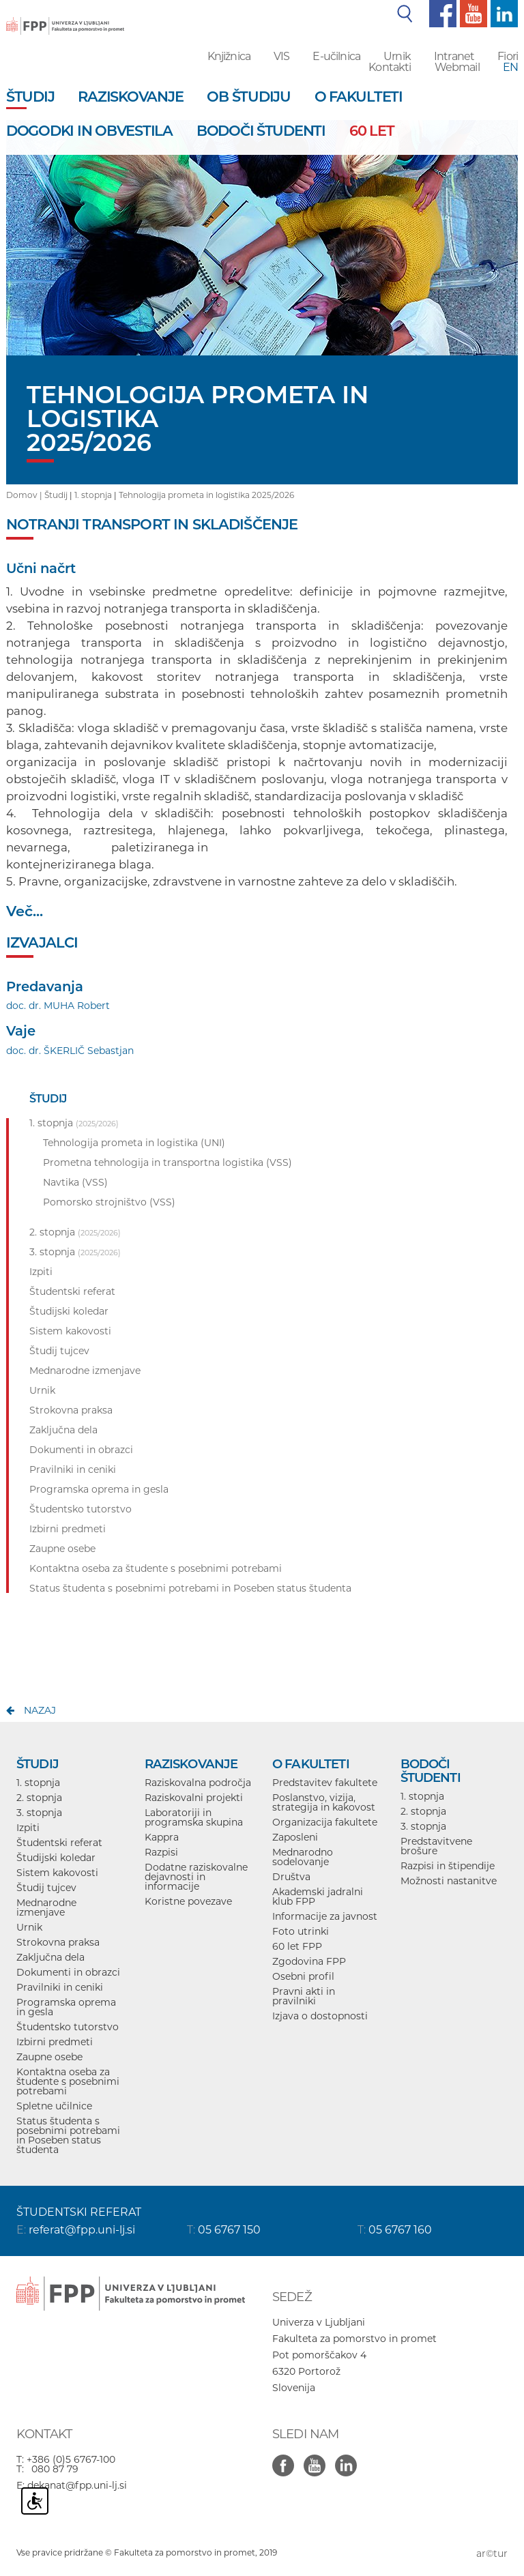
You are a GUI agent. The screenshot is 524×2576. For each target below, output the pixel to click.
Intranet (454, 56)
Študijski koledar (56, 1858)
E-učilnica (336, 56)
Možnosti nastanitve (449, 1881)
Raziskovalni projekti (194, 1797)
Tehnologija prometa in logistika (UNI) (134, 1142)
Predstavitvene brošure (436, 1846)
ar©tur (492, 2553)
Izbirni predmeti (54, 2042)
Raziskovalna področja (198, 1782)
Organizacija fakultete (324, 1822)
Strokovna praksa (58, 1942)
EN (510, 67)
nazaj (40, 1710)
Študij (56, 495)
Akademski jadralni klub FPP (317, 1896)
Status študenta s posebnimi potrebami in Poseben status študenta (68, 2135)
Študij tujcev (46, 1888)
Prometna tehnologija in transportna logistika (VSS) (167, 1162)
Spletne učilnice (54, 2106)
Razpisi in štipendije (448, 1866)
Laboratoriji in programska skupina (194, 1817)
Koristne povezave (188, 1901)
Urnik (397, 56)
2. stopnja (39, 1797)
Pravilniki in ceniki (59, 1987)
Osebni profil (303, 1976)
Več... (24, 911)
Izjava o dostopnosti (320, 2016)
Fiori (507, 56)
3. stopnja (39, 1812)
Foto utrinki (300, 1931)
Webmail (457, 67)
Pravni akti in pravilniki (303, 1996)
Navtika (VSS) (75, 1182)
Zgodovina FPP (309, 1961)
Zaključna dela (50, 1957)
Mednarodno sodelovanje (302, 1857)
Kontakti (389, 67)
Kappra (162, 1837)
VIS (281, 56)
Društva (291, 1877)
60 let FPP (297, 1946)
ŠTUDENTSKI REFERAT (78, 2212)
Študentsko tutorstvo (67, 2027)
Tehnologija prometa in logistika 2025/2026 (206, 495)
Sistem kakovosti (57, 1873)
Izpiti (28, 1827)
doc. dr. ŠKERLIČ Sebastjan (70, 1050)
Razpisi (161, 1852)
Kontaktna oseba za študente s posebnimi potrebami (67, 2081)
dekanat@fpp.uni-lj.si (77, 2485)
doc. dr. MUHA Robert (58, 1005)
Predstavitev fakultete (324, 1782)
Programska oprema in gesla (66, 2007)
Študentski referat (59, 1842)
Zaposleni (295, 1837)
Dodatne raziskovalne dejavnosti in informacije (196, 1876)
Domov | (25, 495)
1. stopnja (93, 495)
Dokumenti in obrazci (68, 1972)
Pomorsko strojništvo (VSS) (109, 1202)
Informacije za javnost (324, 1916)
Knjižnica (228, 56)
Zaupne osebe (49, 2057)
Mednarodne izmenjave (46, 1907)
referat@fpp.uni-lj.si (82, 2229)
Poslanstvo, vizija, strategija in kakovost (323, 1802)
